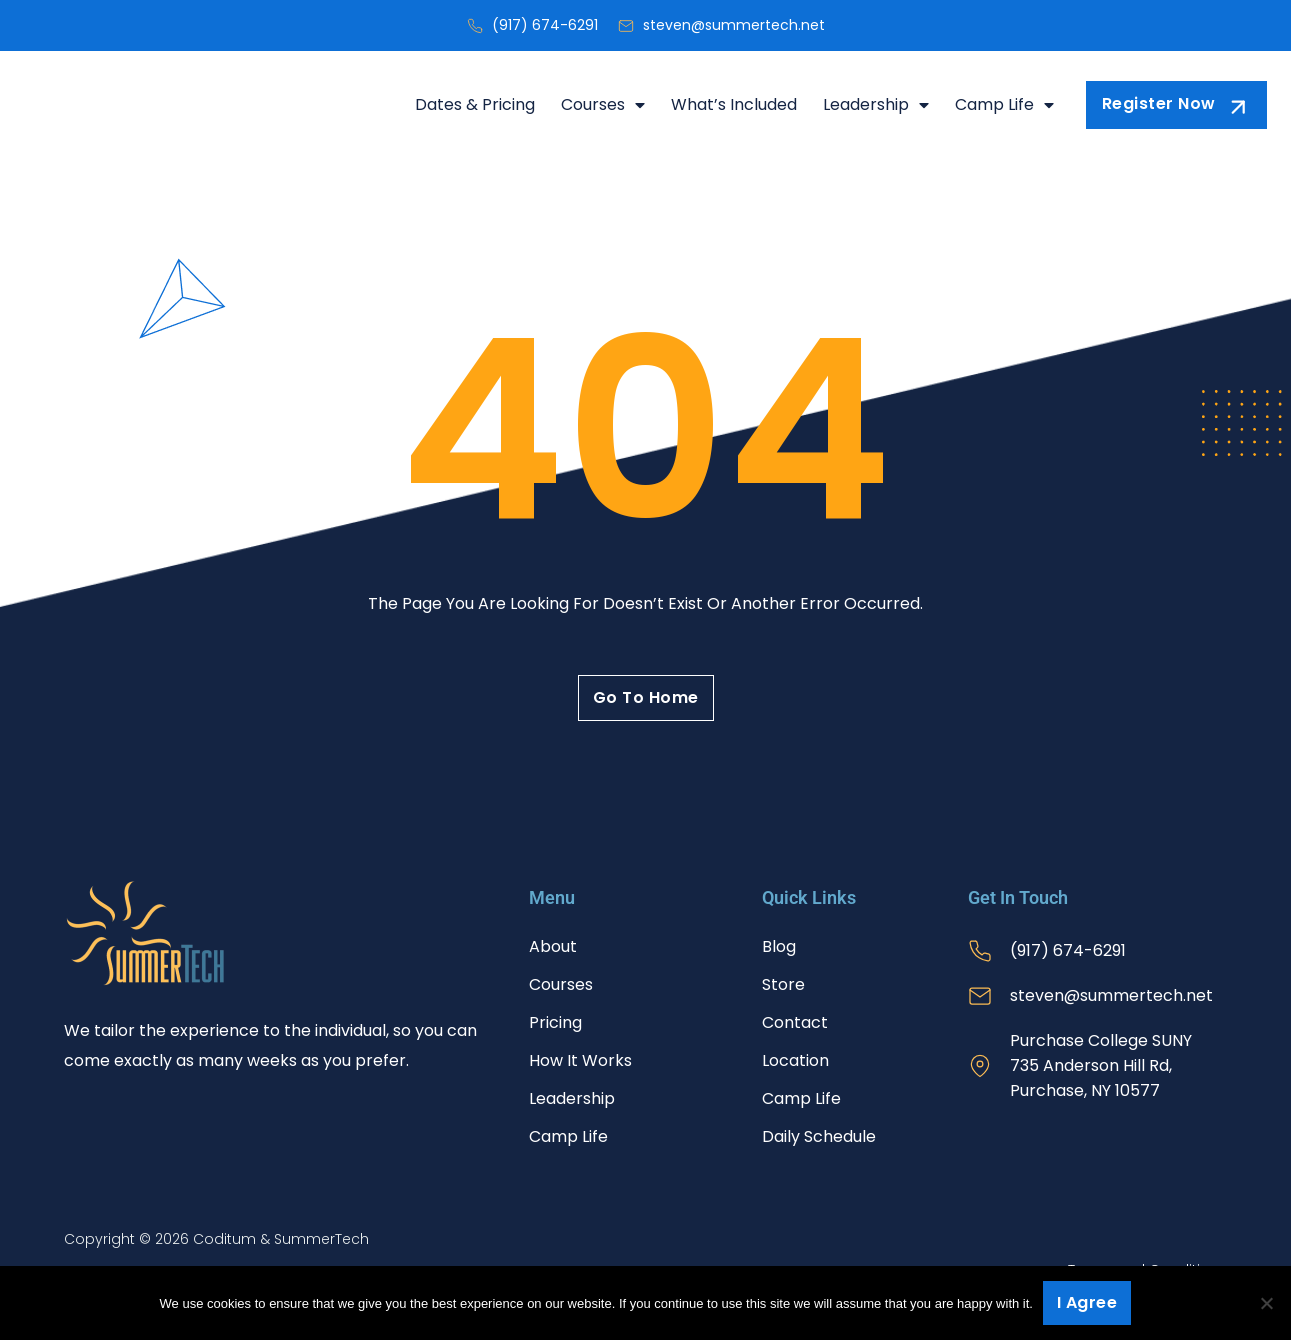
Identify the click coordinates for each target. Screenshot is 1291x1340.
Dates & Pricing (475, 105)
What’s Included (734, 105)
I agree (1087, 1302)
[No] (1266, 1303)
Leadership (876, 105)
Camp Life (1004, 105)
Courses (603, 105)
